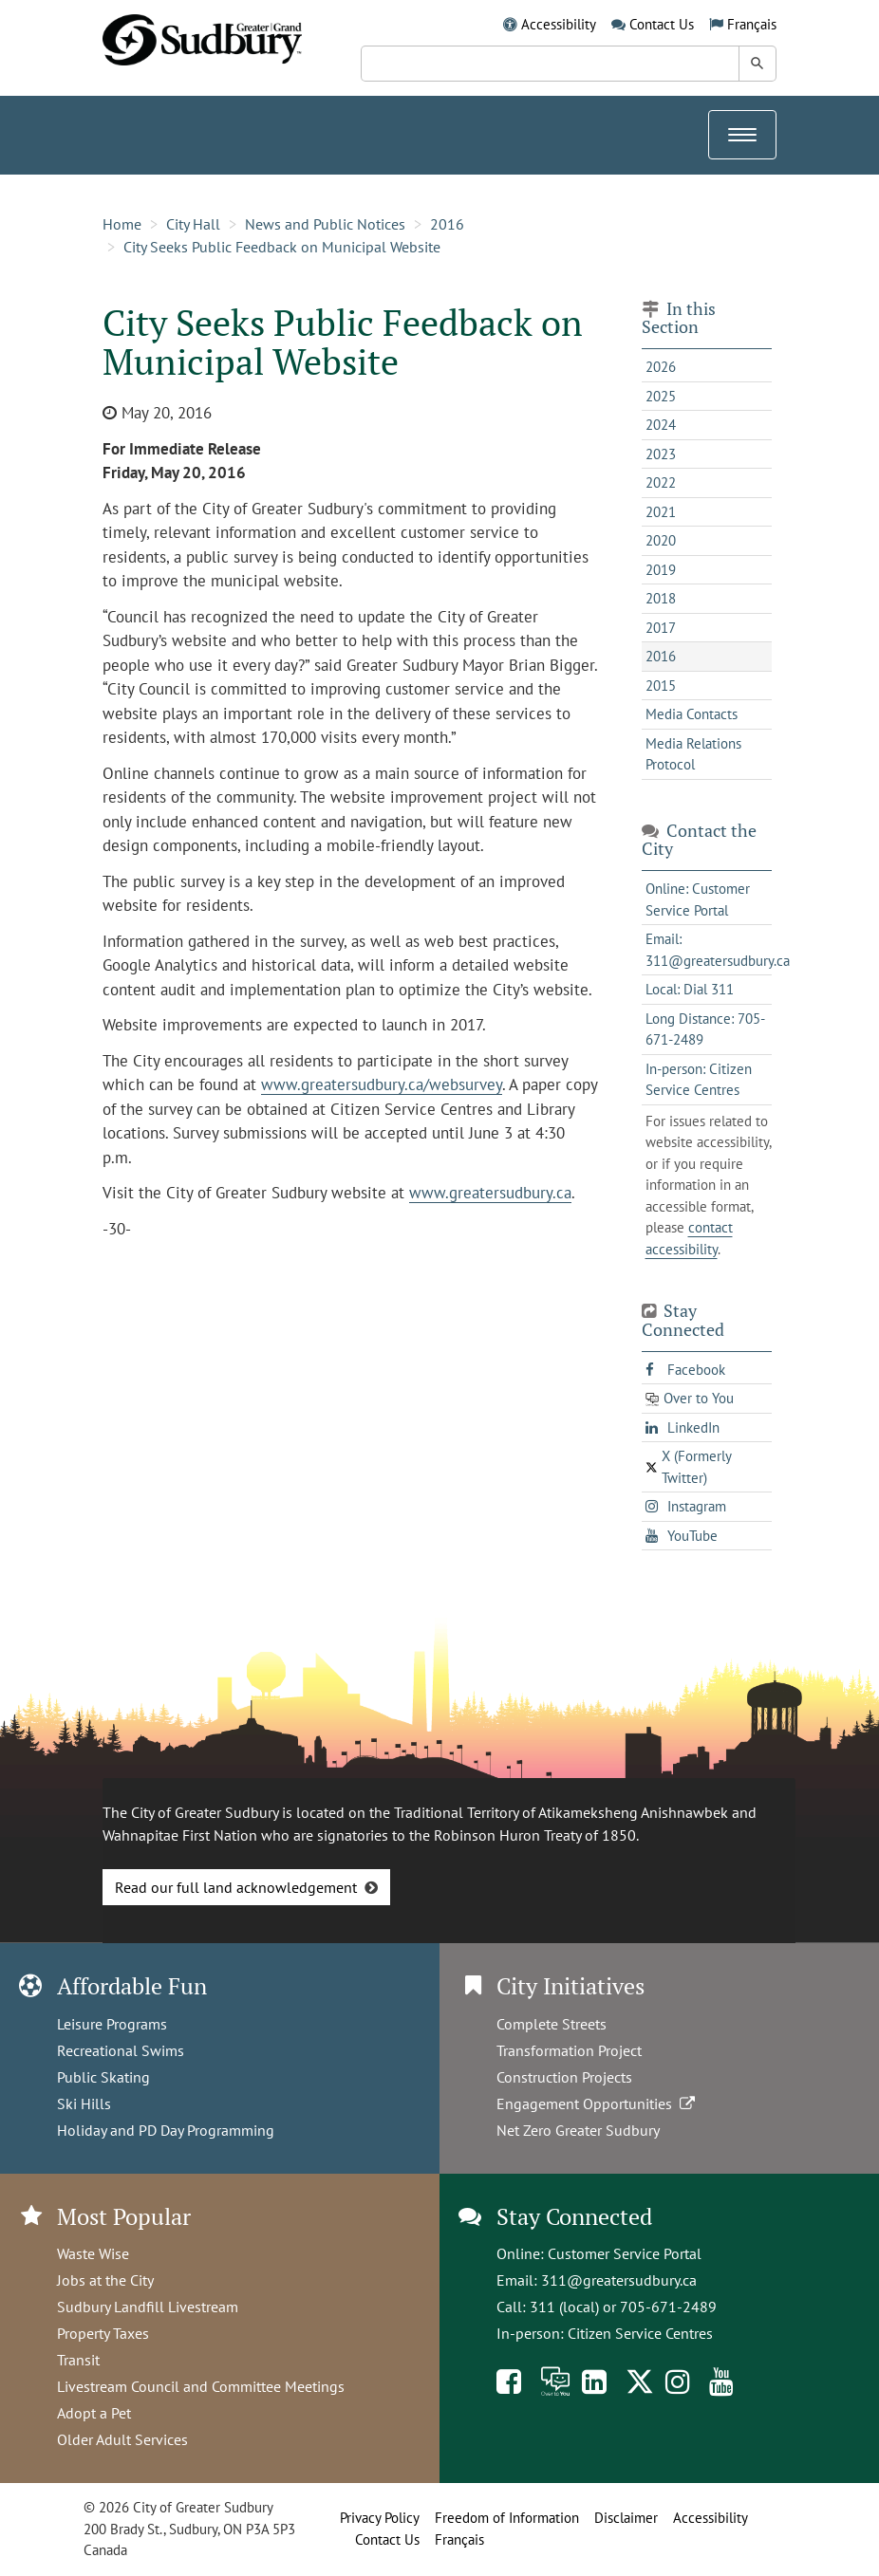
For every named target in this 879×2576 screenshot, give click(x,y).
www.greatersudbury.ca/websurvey (381, 1084)
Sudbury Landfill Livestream (147, 2306)
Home (122, 223)
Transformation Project (569, 2050)
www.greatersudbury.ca (490, 1192)
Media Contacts (691, 714)
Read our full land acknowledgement (236, 1887)
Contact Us (661, 24)
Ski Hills (84, 2103)
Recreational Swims (120, 2050)
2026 (660, 367)
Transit (78, 2359)
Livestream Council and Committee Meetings (201, 2386)
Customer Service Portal (624, 2253)
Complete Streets (551, 2023)
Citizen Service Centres (640, 2333)
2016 (447, 223)
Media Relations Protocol (693, 754)
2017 (660, 628)
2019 (660, 570)
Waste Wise (93, 2253)
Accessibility (558, 24)
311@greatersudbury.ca (619, 2279)
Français (751, 24)
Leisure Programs (112, 2023)
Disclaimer (626, 2518)
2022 (660, 482)
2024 (660, 425)
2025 (660, 396)
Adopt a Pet (94, 2412)
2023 (660, 454)
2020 (660, 540)
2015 (660, 685)
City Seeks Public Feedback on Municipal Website (281, 246)
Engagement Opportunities (597, 2103)
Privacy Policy (380, 2518)
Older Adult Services (122, 2439)
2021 (660, 512)
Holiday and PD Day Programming (165, 2130)
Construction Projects (564, 2076)
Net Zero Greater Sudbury (578, 2130)
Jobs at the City (105, 2279)
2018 (660, 598)
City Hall (193, 223)
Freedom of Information (507, 2518)
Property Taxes (103, 2333)
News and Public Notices (325, 223)
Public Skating (103, 2076)
